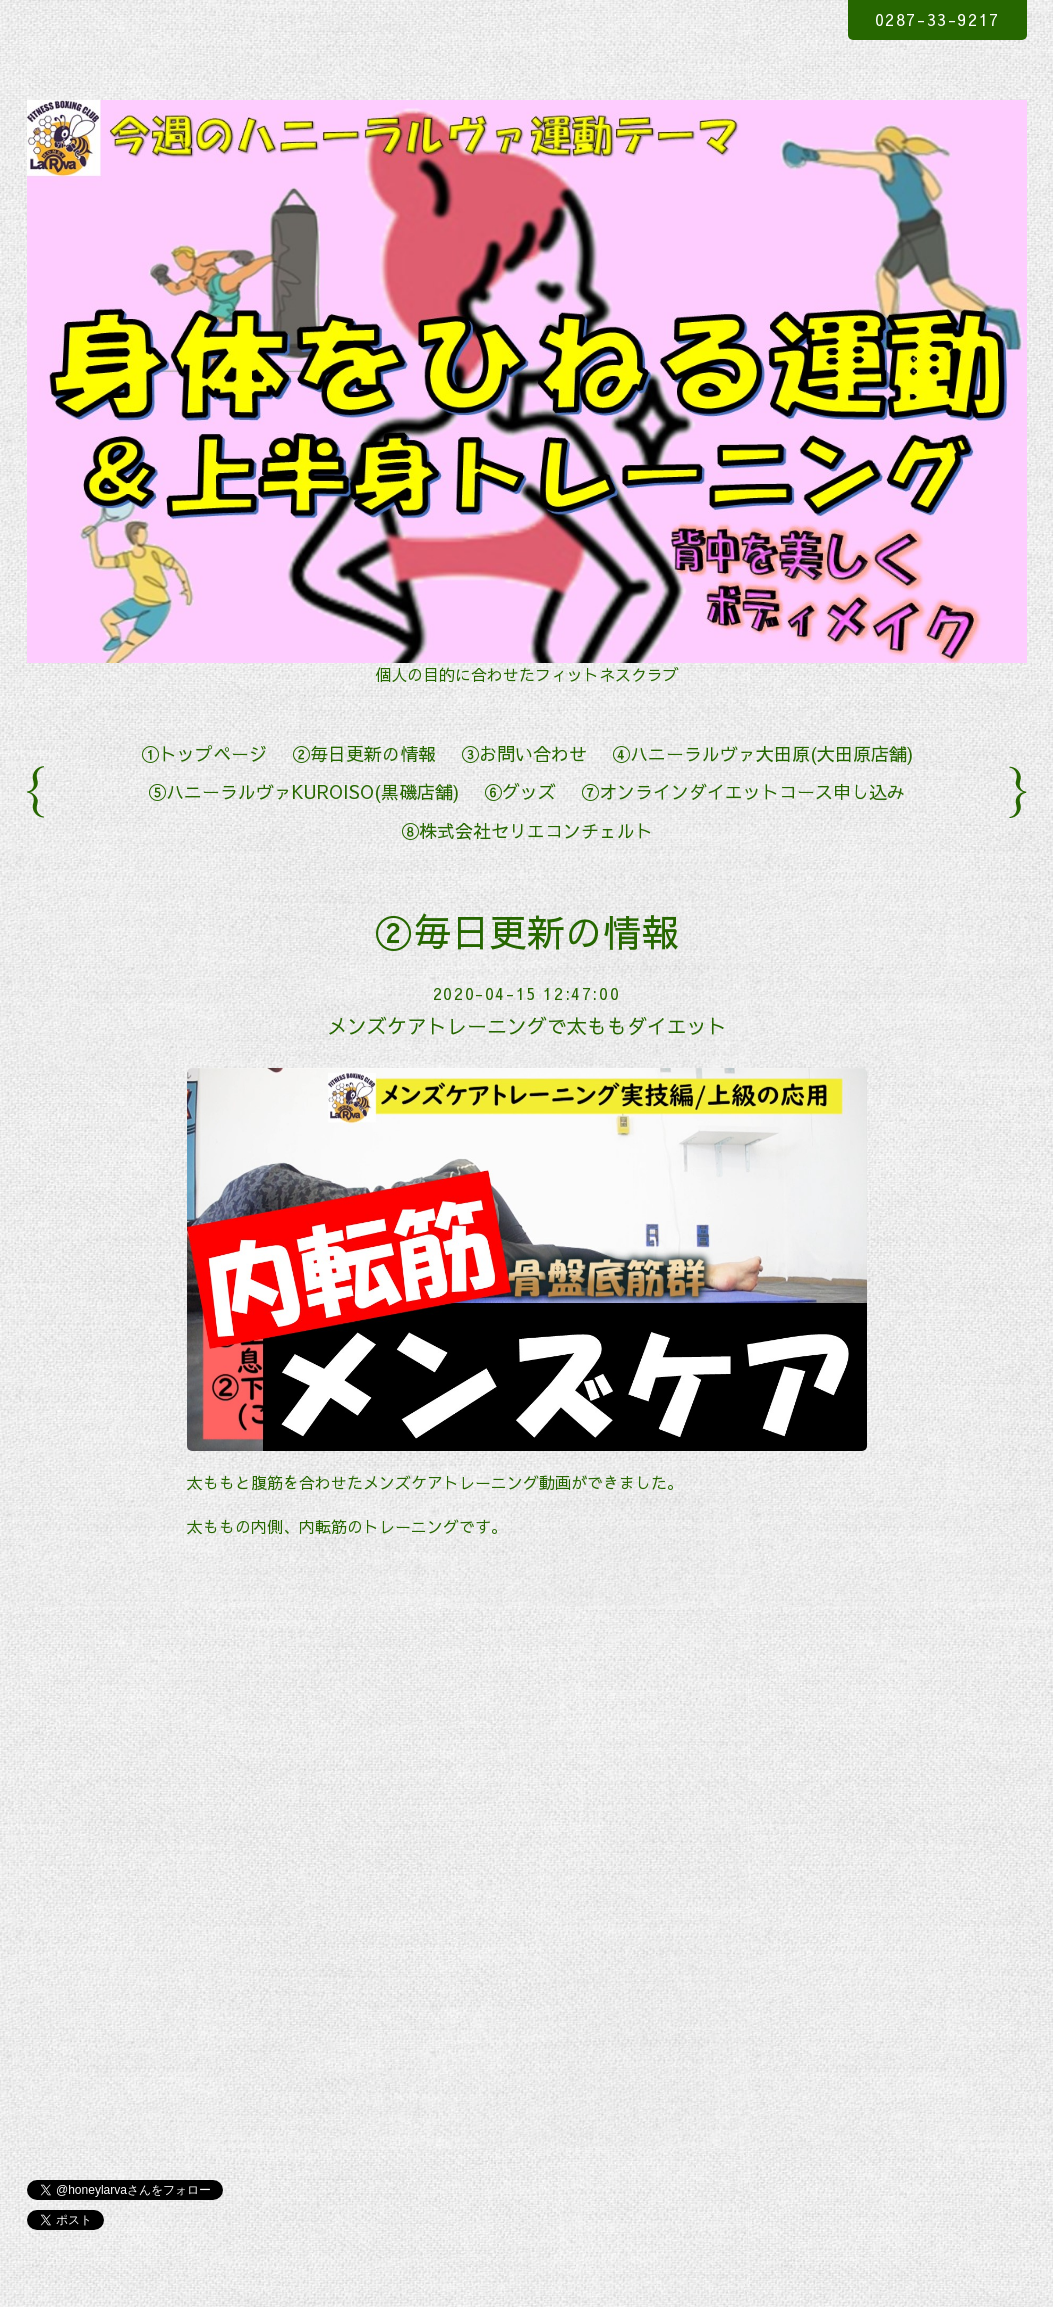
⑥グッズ (520, 791)
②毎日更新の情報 (364, 753)
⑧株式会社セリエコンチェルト (527, 830)
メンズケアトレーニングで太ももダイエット (527, 1025)
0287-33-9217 (937, 19)
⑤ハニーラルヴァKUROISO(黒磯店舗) (303, 791)
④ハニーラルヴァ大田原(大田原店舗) (762, 753)
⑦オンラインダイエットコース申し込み (743, 791)
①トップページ (204, 753)
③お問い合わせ (524, 753)
